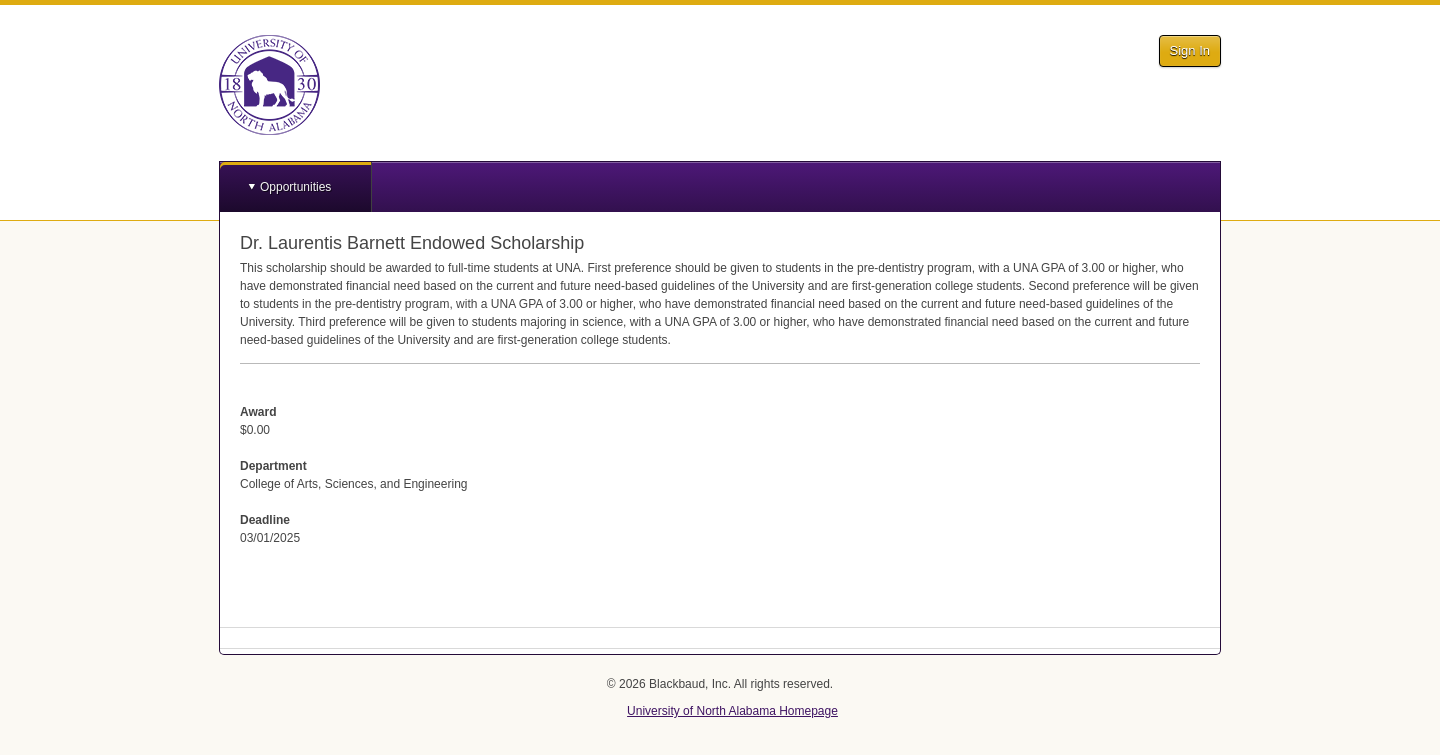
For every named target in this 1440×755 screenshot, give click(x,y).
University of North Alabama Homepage (732, 711)
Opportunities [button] (295, 187)
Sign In (1190, 50)
